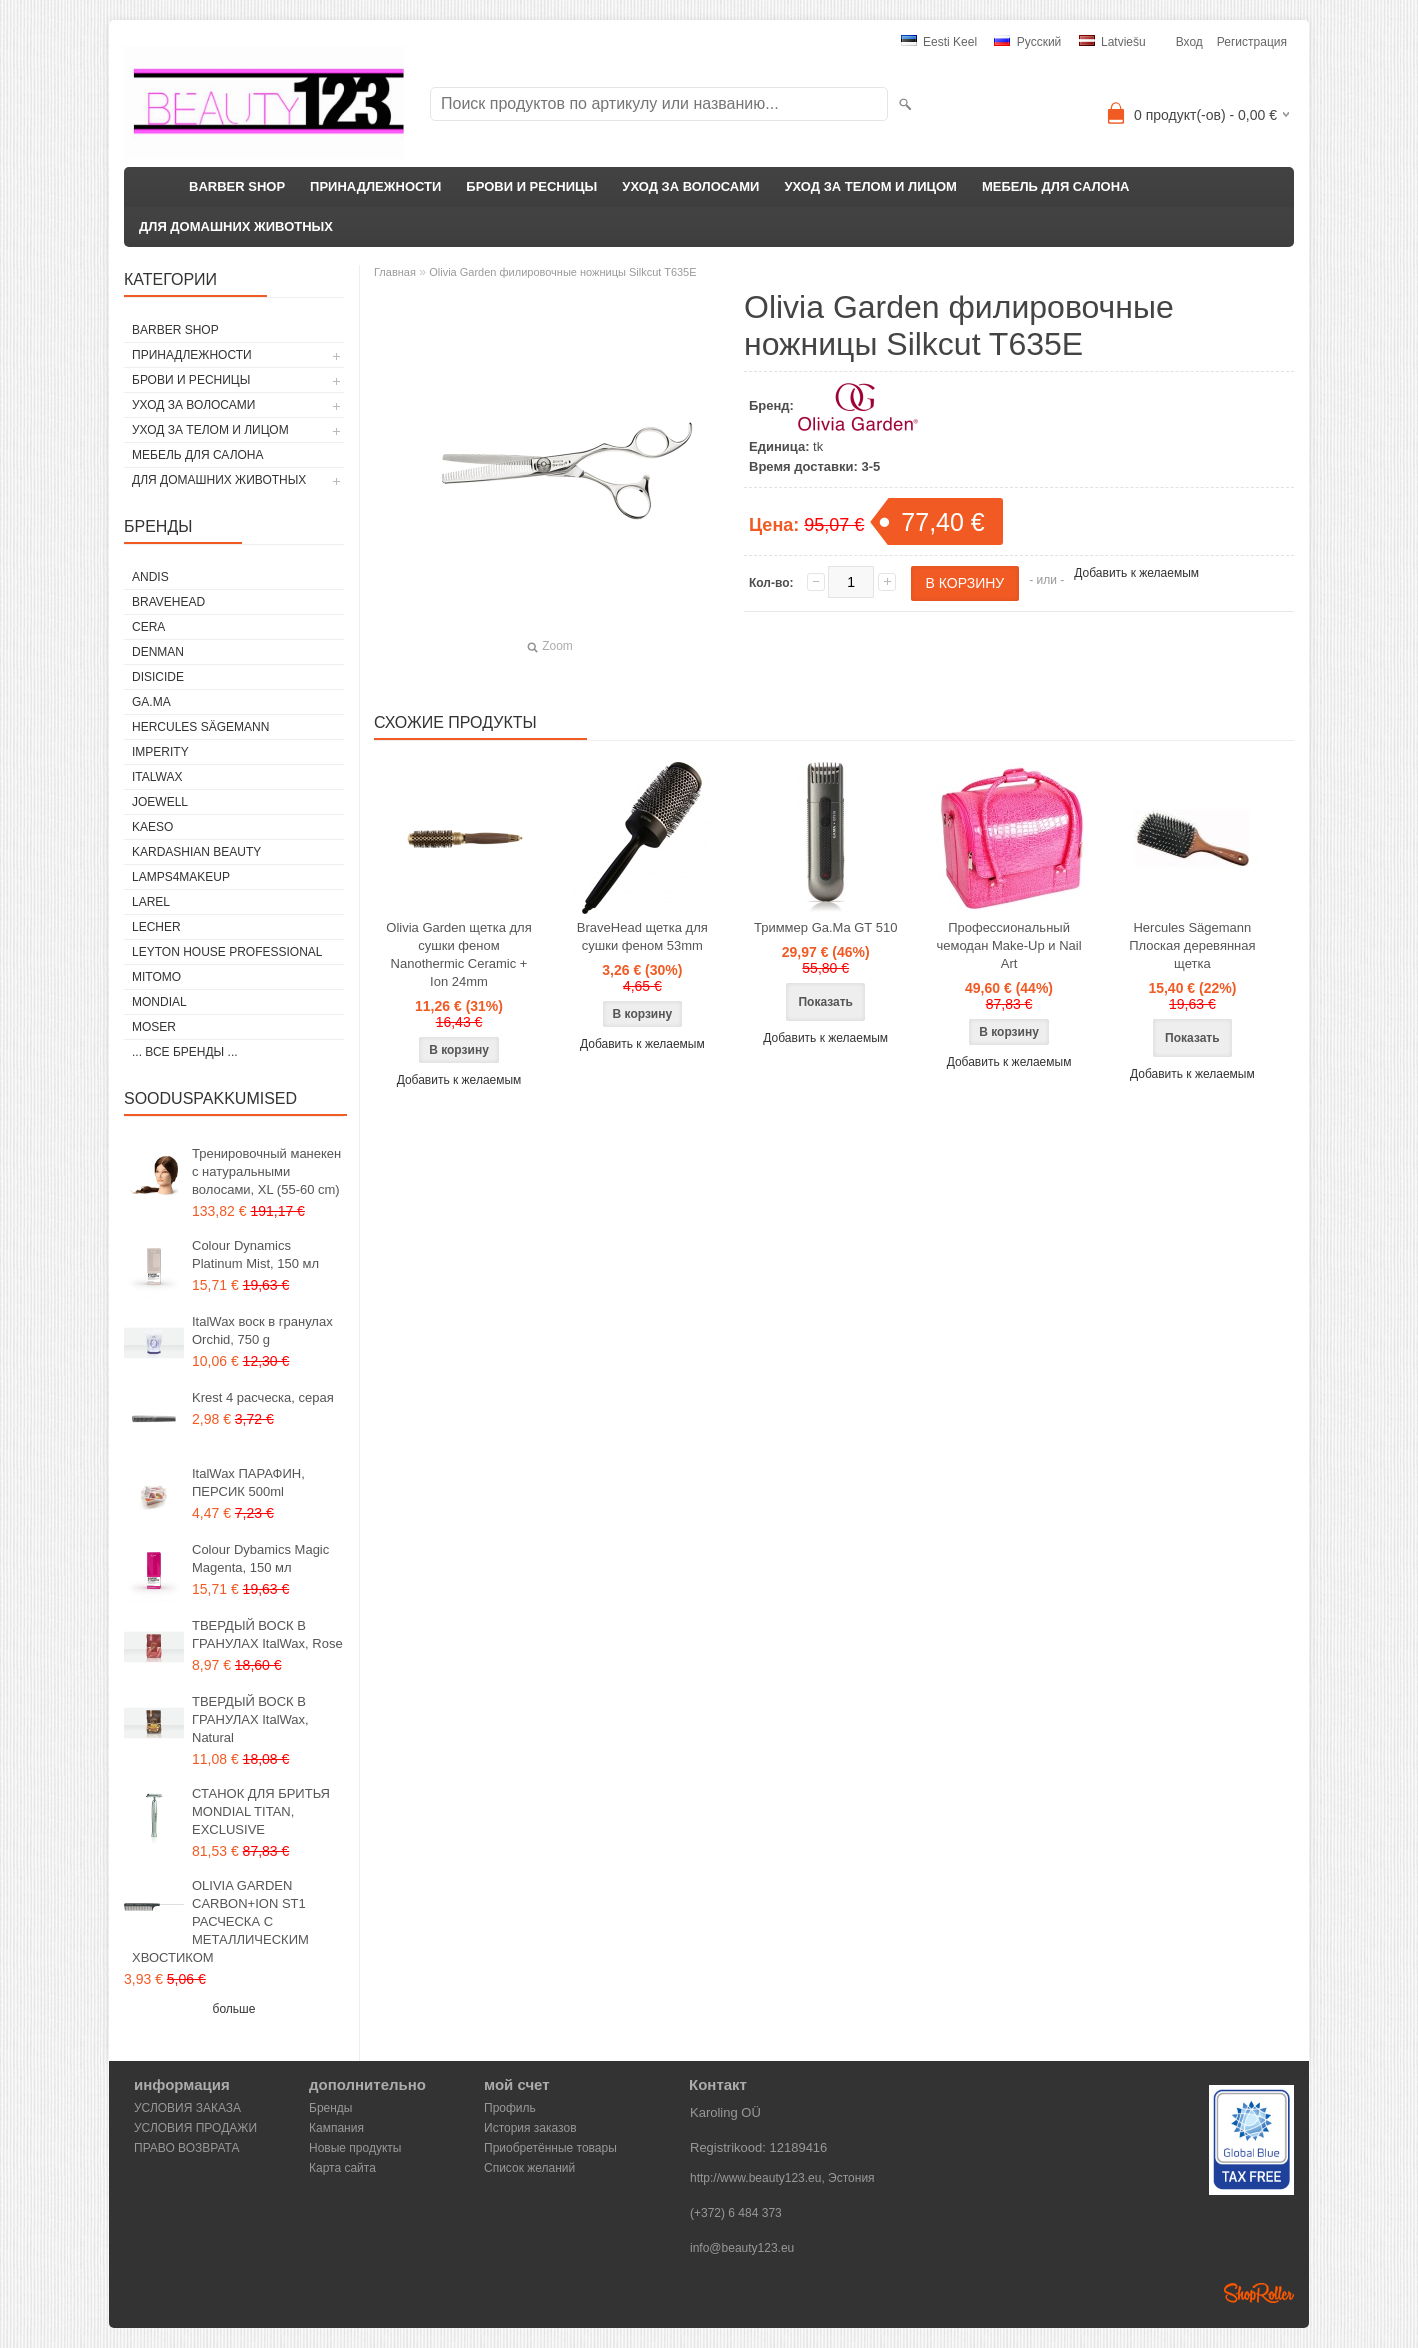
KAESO (152, 827)
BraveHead (168, 602)
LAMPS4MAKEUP (181, 877)
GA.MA (151, 702)
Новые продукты (355, 2148)
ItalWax (157, 777)
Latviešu (1112, 42)
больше (234, 2009)
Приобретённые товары (550, 2148)
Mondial (159, 1002)
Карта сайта (342, 2168)
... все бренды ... (185, 1052)
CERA (148, 627)
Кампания (336, 2128)
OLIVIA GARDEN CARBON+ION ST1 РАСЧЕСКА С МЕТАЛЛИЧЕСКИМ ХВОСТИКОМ (220, 1921)
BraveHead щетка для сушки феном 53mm (642, 936)
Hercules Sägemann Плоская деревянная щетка (1192, 945)
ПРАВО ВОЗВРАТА (187, 2148)
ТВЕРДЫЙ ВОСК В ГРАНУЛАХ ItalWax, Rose (267, 1634)
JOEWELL (160, 802)
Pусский (1027, 42)
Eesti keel (939, 42)
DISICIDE (158, 677)
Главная (395, 272)
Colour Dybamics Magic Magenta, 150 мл (260, 1558)
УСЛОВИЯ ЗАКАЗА (187, 2108)
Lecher (156, 927)
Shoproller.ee (1259, 2293)
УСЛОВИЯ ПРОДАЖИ (195, 2128)
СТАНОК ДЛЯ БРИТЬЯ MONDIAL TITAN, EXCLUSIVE (261, 1811)
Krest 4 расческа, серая (263, 1397)
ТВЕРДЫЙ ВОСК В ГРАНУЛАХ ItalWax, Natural (250, 1719)
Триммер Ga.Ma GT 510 (825, 927)
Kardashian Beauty (196, 852)
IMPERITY (160, 752)
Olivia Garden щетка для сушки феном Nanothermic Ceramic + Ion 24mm (458, 954)
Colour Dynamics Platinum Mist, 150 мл (255, 1254)
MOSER (154, 1027)
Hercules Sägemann (200, 727)
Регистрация (1252, 42)
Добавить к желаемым (1136, 573)
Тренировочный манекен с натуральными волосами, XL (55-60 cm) (266, 1171)
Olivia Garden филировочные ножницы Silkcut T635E (562, 272)
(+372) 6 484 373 (736, 2213)
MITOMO (156, 977)
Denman (158, 652)
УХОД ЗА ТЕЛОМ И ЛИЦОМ (870, 186)
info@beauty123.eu (742, 2248)
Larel (151, 902)
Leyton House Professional (227, 952)
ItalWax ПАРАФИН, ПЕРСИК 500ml (248, 1482)
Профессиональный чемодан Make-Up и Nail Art (1008, 945)
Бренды (330, 2108)
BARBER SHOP (237, 186)
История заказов (530, 2128)
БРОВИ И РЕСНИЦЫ (531, 186)
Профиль (510, 2108)
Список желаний (529, 2168)
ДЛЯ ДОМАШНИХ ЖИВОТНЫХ (236, 226)
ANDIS (150, 577)
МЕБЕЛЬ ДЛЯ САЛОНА (1056, 186)
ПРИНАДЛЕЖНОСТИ (375, 186)
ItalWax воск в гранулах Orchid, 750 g (262, 1330)
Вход (1189, 42)
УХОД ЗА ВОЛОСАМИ (690, 186)
